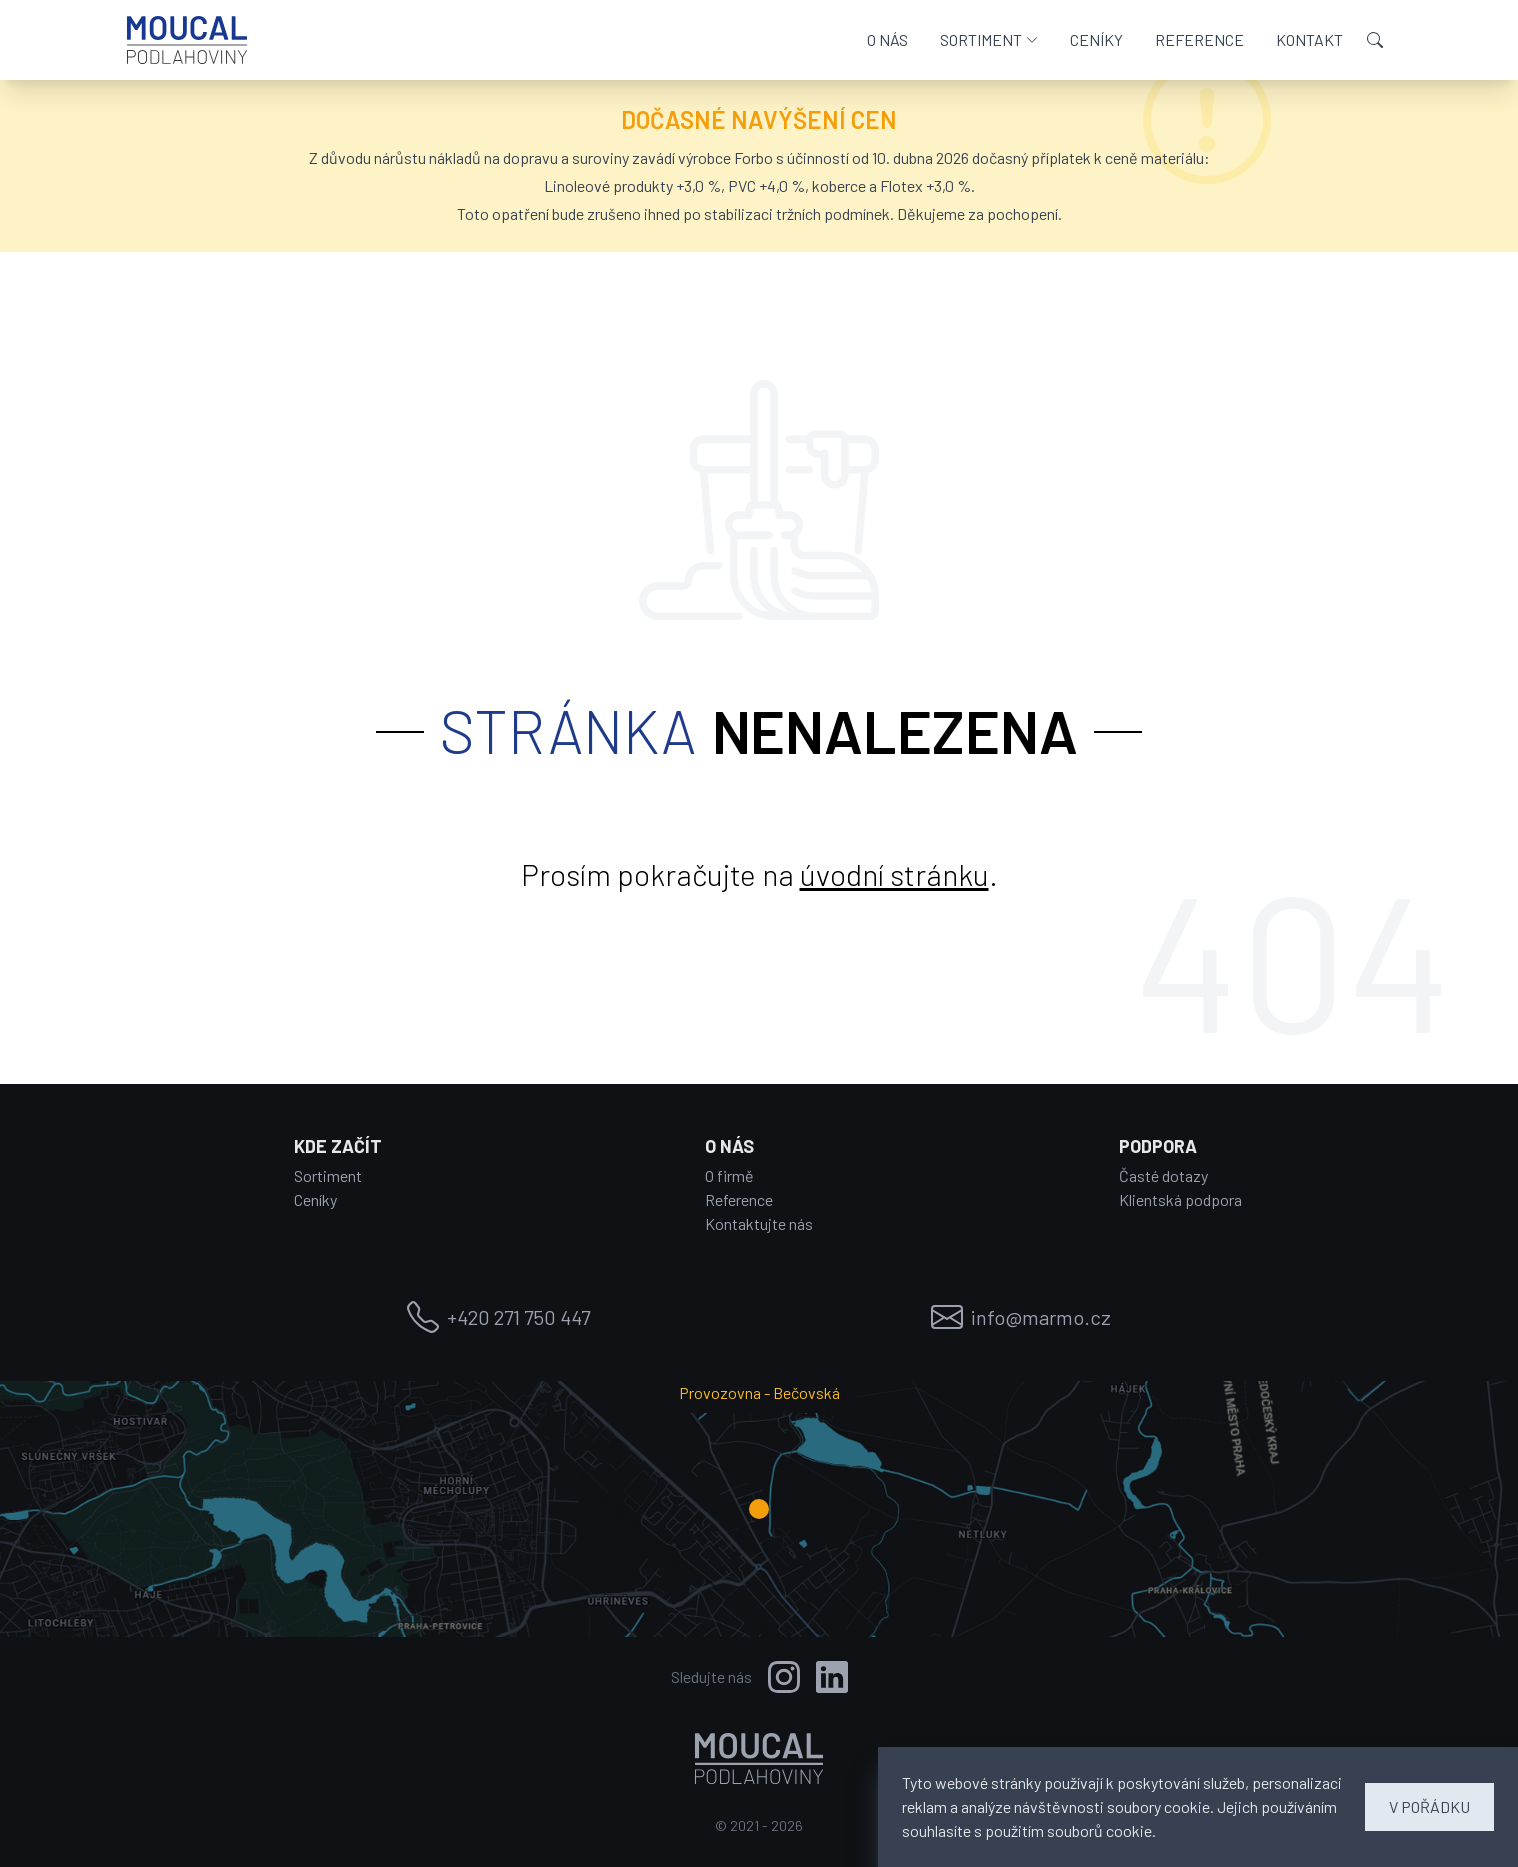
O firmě (729, 1175)
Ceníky (315, 1199)
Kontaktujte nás (759, 1223)
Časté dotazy (1163, 1175)
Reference (739, 1199)
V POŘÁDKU (1429, 1806)
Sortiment (328, 1175)
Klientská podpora (1180, 1199)
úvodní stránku (894, 874)
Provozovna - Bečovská (759, 1391)
